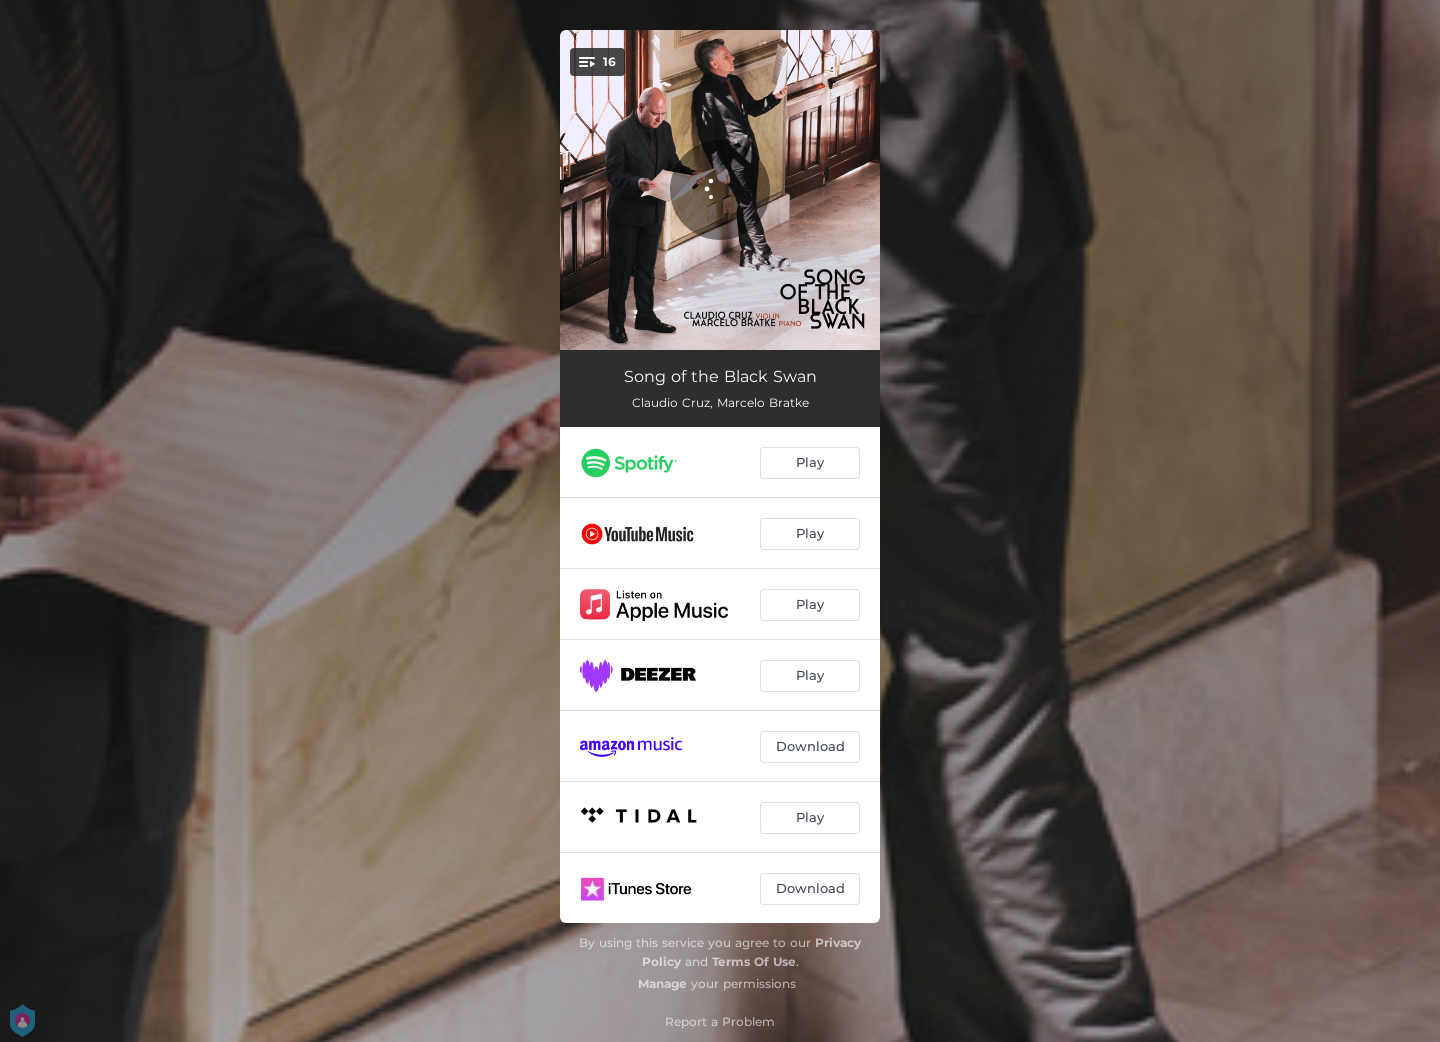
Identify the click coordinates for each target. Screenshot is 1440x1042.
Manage (662, 983)
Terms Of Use (754, 961)
